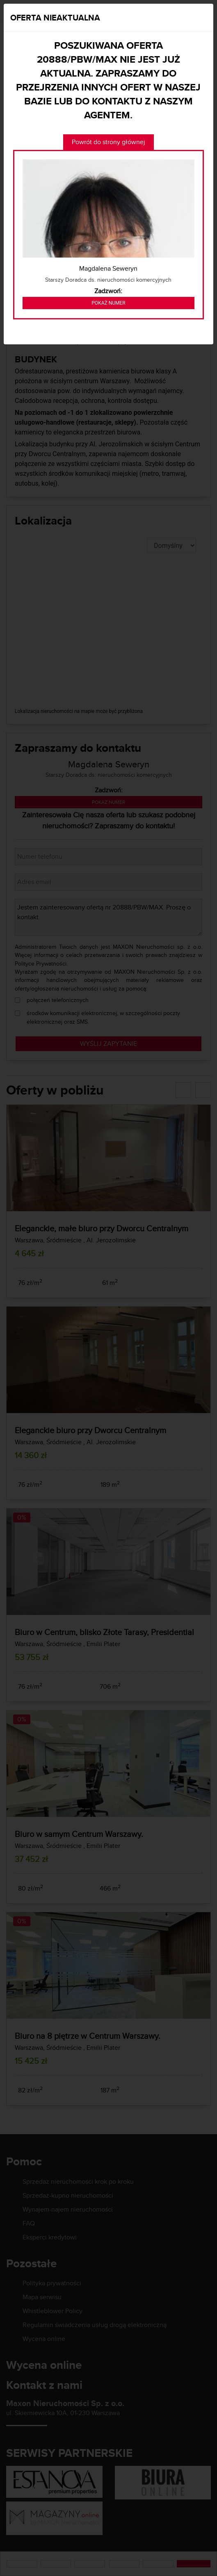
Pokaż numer (108, 303)
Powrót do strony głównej (108, 142)
